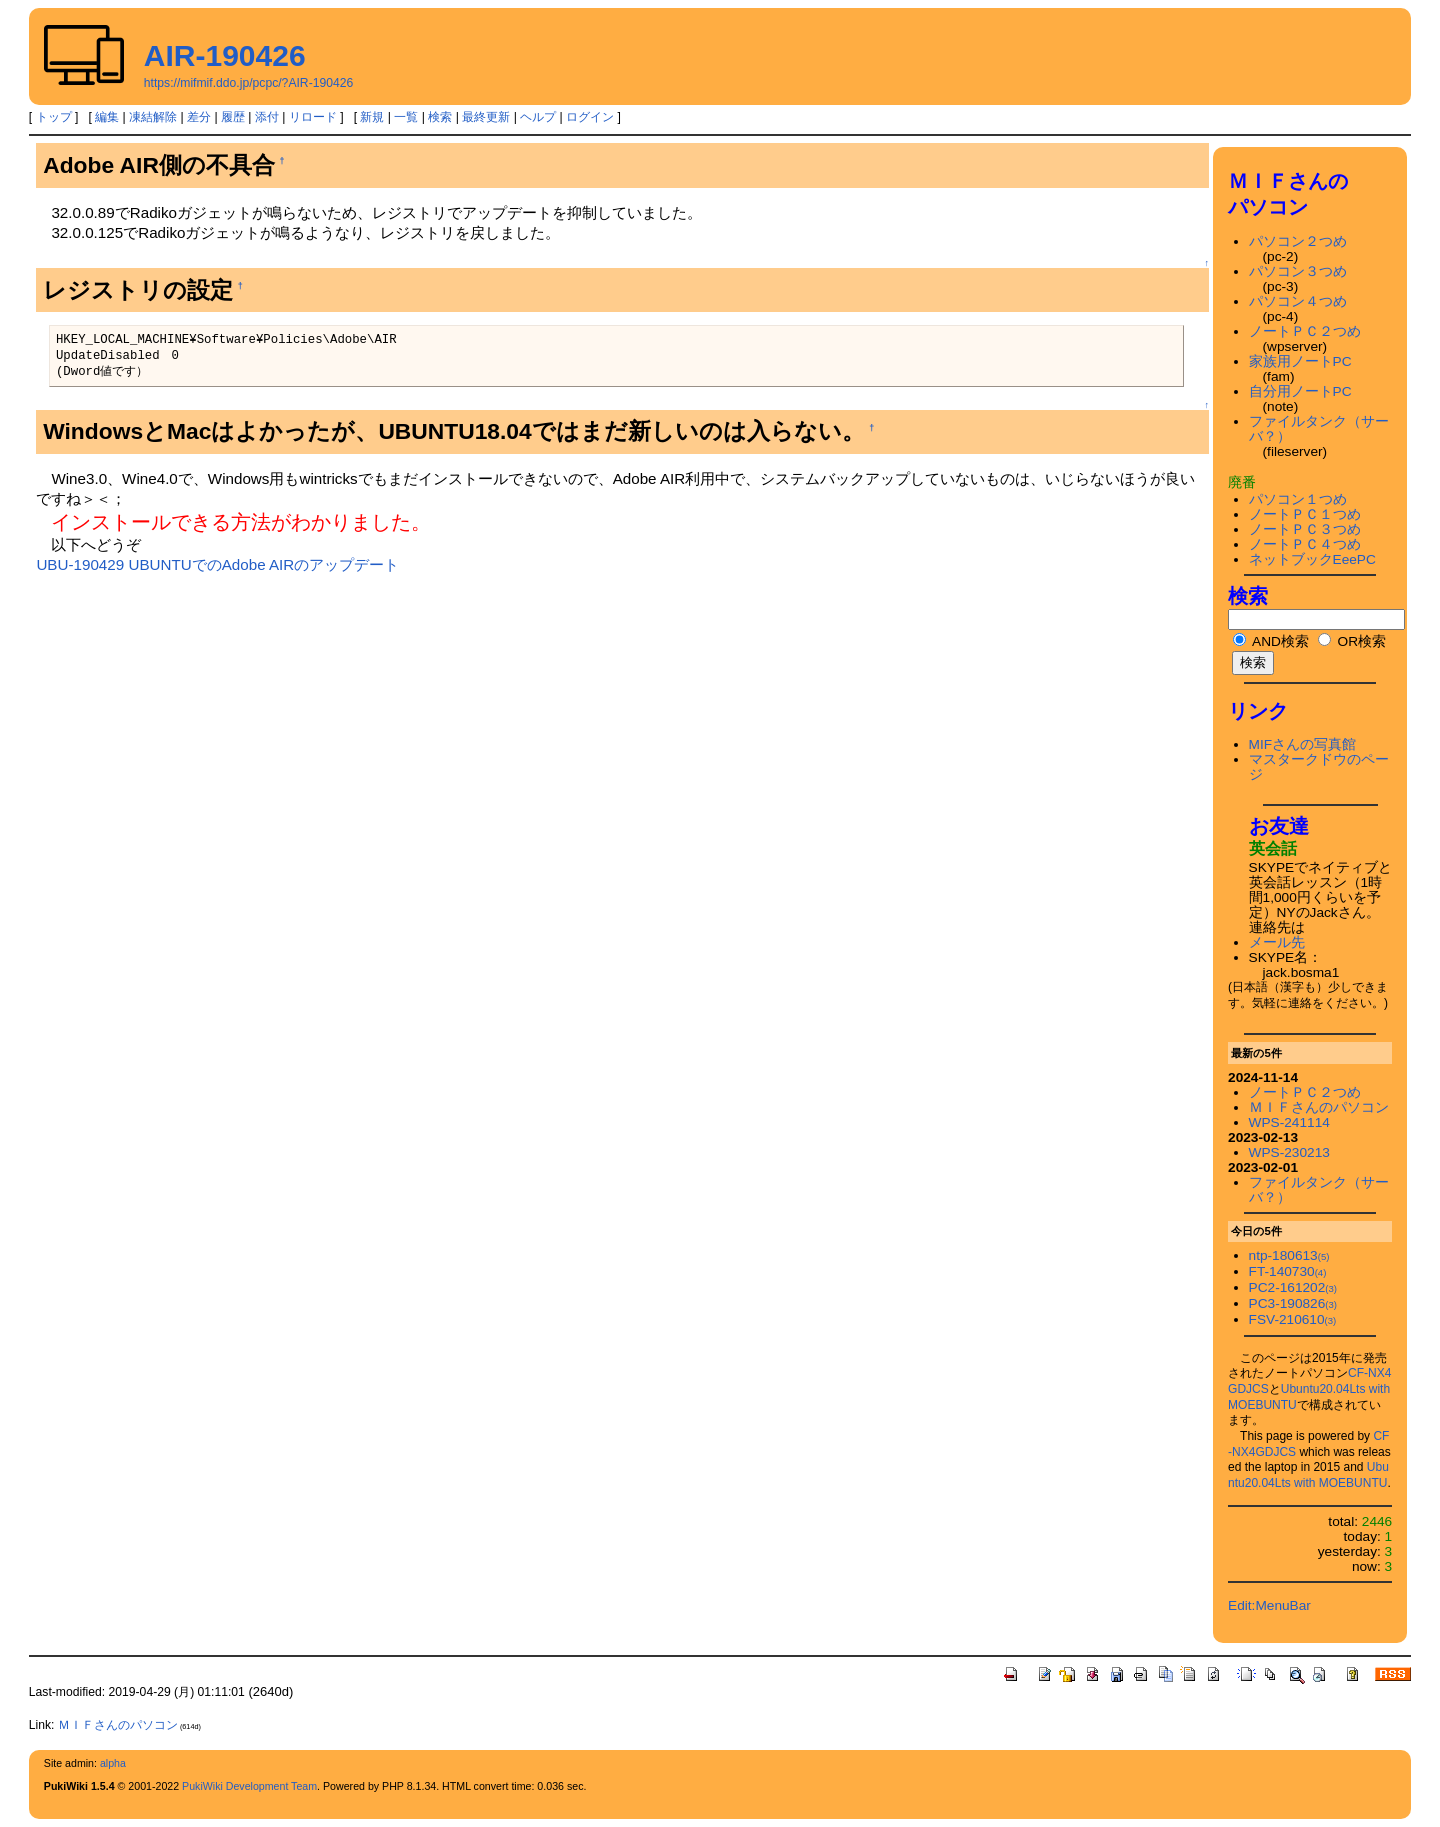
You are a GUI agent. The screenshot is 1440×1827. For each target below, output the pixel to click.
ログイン (590, 117)
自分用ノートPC (1300, 391)
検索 (440, 117)
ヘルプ (538, 117)
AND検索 (1271, 641)
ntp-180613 (1289, 1255)
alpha (113, 1763)
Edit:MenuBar (1269, 1605)
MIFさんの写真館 (1303, 744)
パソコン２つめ (1298, 241)
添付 (267, 117)
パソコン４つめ (1298, 301)
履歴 (233, 117)
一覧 (406, 117)
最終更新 (486, 117)
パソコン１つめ (1298, 499)
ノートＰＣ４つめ (1305, 544)
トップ (54, 117)
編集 (107, 117)
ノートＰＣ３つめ (1305, 529)
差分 (199, 117)
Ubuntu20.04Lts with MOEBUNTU (1308, 1475)
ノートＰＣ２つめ (1305, 331)
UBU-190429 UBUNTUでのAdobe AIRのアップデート (217, 564)
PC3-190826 (1293, 1303)
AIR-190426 (225, 55)
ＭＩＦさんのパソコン (1319, 1107)
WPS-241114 (1289, 1122)
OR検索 (1352, 641)
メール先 (1277, 942)
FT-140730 (1288, 1271)
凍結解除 (153, 117)
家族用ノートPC (1300, 361)
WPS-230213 (1289, 1152)
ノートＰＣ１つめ (1305, 514)
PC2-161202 (1293, 1287)
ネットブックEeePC (1312, 559)
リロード (313, 117)
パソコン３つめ (1298, 271)
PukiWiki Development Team (249, 1786)
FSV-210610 (1293, 1319)
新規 (372, 117)
